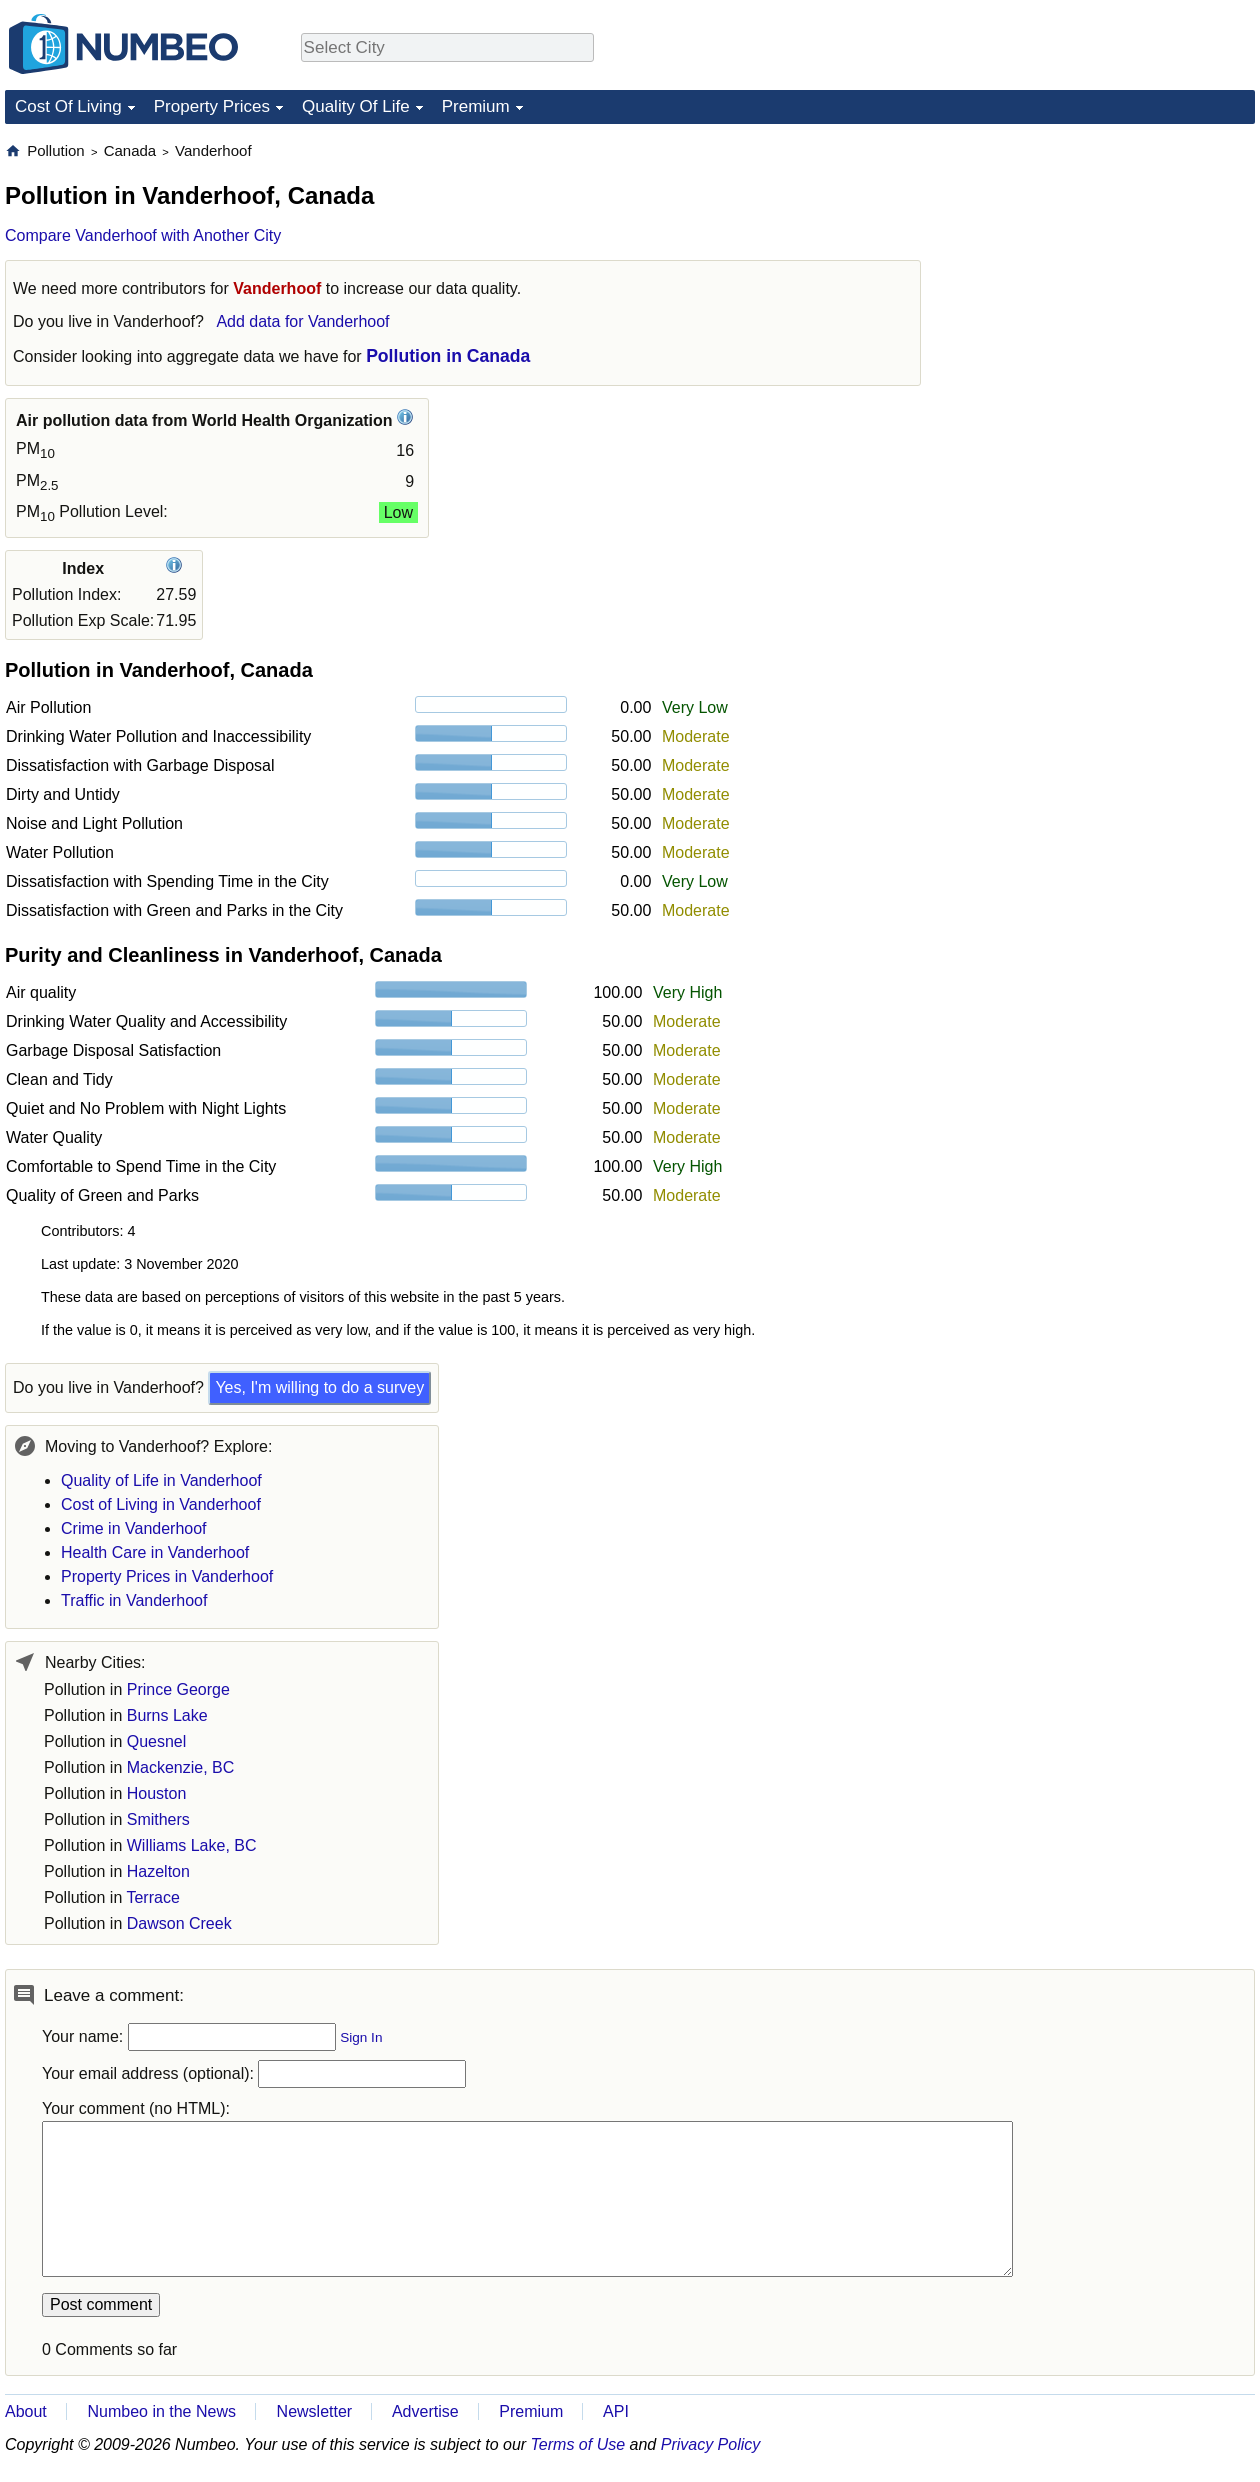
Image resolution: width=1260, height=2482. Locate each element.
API (616, 2411)
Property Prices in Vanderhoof (167, 1576)
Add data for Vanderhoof (302, 321)
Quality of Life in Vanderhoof (161, 1480)
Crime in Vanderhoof (134, 1528)
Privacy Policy (711, 2444)
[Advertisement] (1105, 266)
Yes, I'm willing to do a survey (319, 1387)
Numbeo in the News (161, 2411)
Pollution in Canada (448, 356)
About (26, 2411)
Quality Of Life (356, 106)
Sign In (361, 2037)
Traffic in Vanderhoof (134, 1600)
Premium (476, 106)
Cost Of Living (68, 106)
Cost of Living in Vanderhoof (161, 1504)
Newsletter (315, 2411)
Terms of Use (578, 2444)
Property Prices (212, 106)
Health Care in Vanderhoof (155, 1552)
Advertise (425, 2411)
